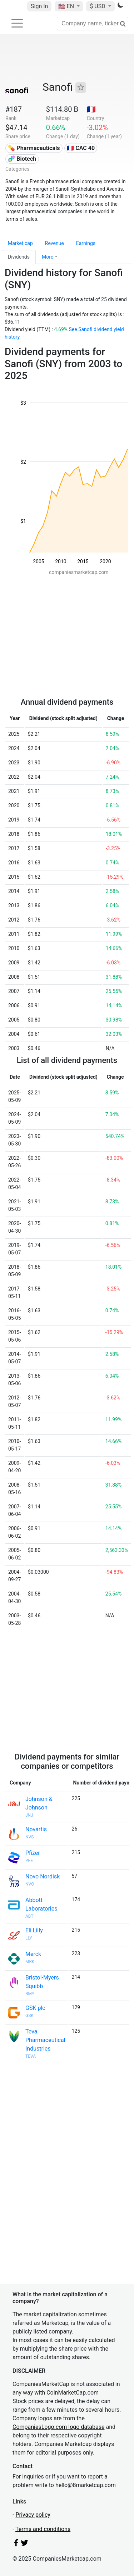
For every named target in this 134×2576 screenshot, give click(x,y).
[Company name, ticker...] (92, 23)
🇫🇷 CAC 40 (81, 148)
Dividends (19, 257)
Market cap (20, 243)
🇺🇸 (66, 6)
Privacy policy (32, 2514)
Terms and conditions (42, 2529)
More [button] (47, 257)
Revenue (54, 243)
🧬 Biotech (22, 158)
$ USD (98, 6)
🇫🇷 (91, 109)
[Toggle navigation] (17, 23)
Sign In (39, 6)
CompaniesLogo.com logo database (58, 2426)
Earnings (85, 243)
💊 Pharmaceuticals (34, 148)
